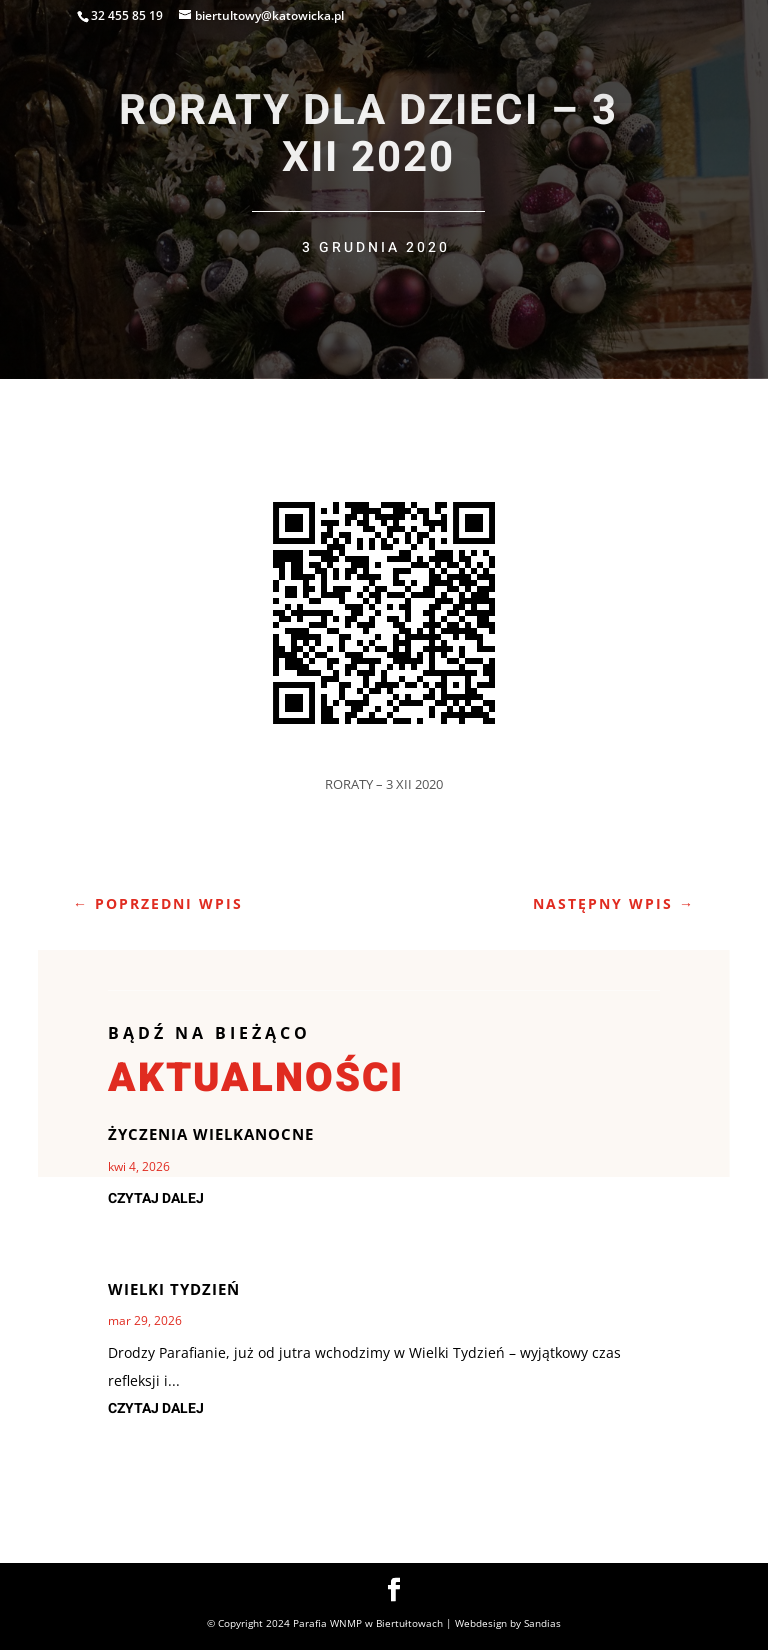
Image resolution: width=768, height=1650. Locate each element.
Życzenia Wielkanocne (211, 1134)
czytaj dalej (156, 1198)
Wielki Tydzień (174, 1289)
